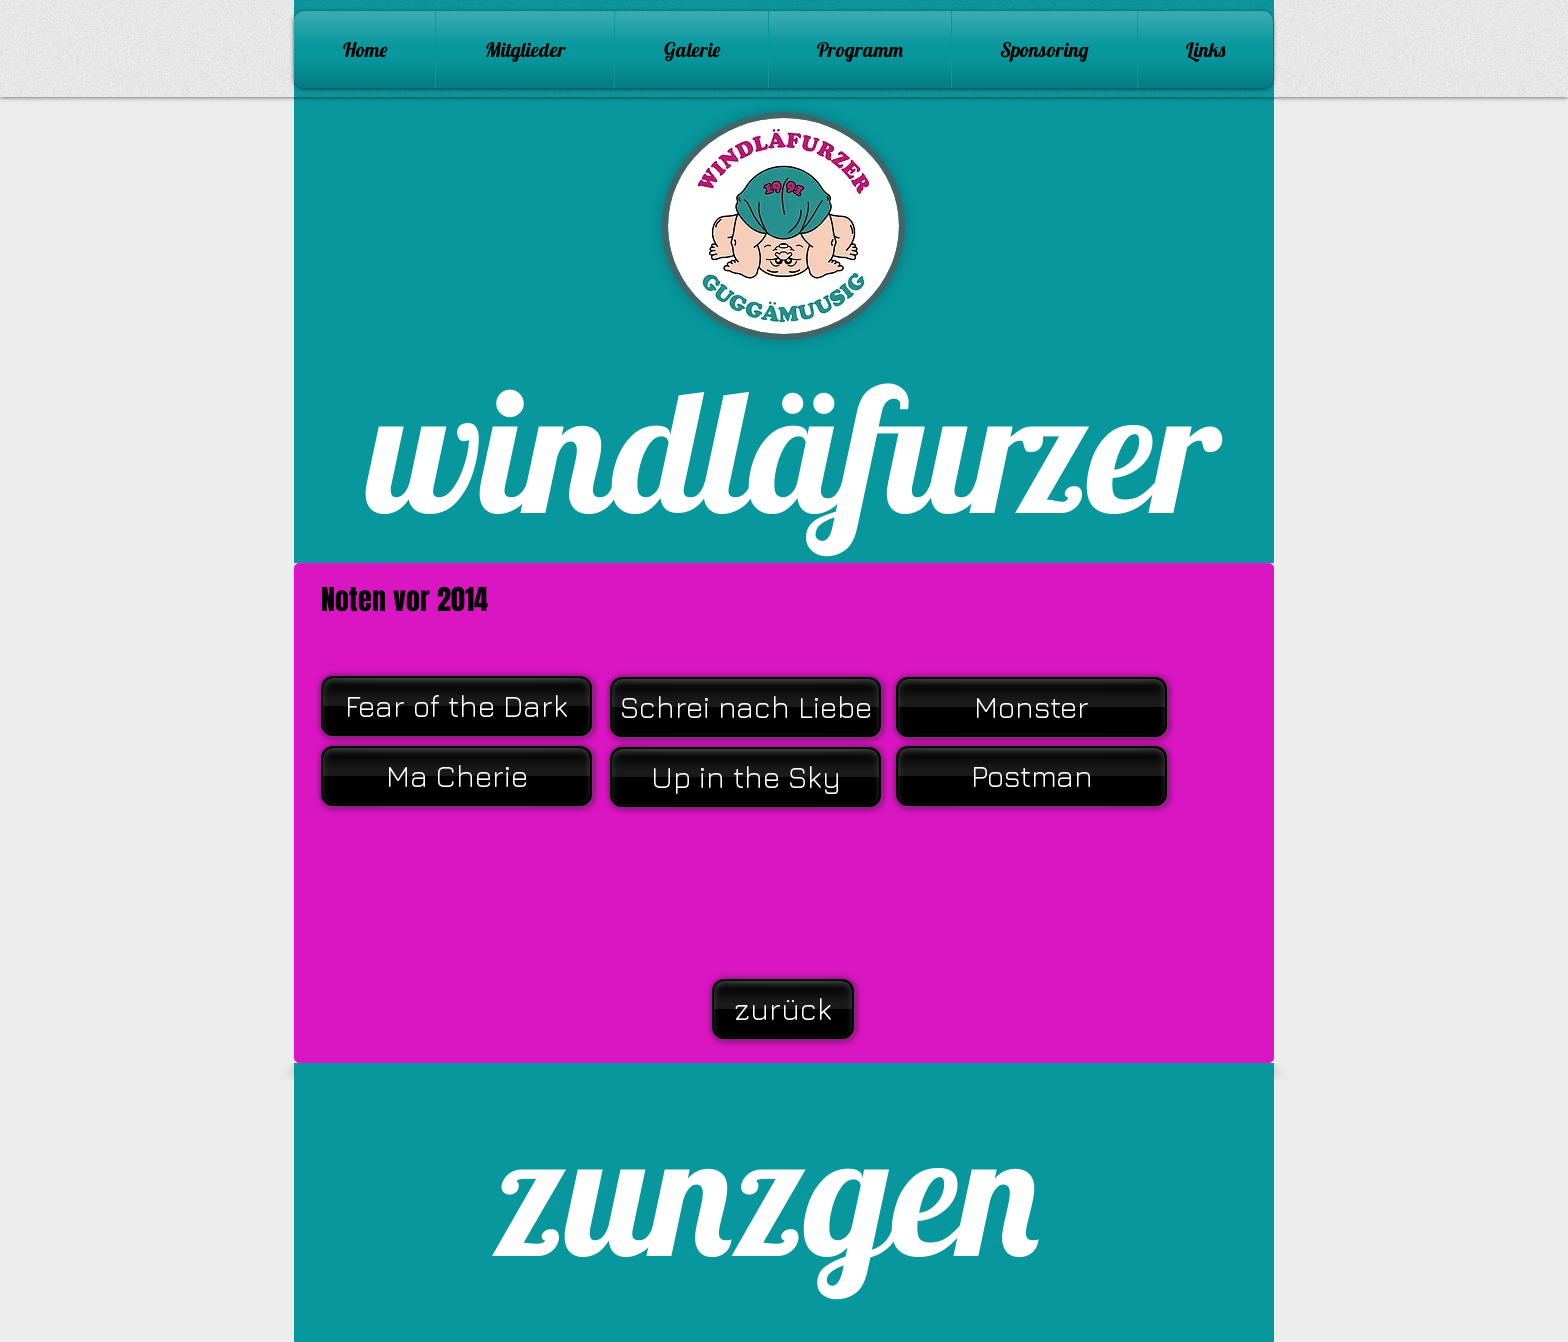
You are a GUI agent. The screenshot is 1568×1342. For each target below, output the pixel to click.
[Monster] (1031, 707)
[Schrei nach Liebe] (745, 707)
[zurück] (783, 1009)
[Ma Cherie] (456, 776)
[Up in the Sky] (745, 777)
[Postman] (1031, 776)
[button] (691, 49)
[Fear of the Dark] (456, 706)
